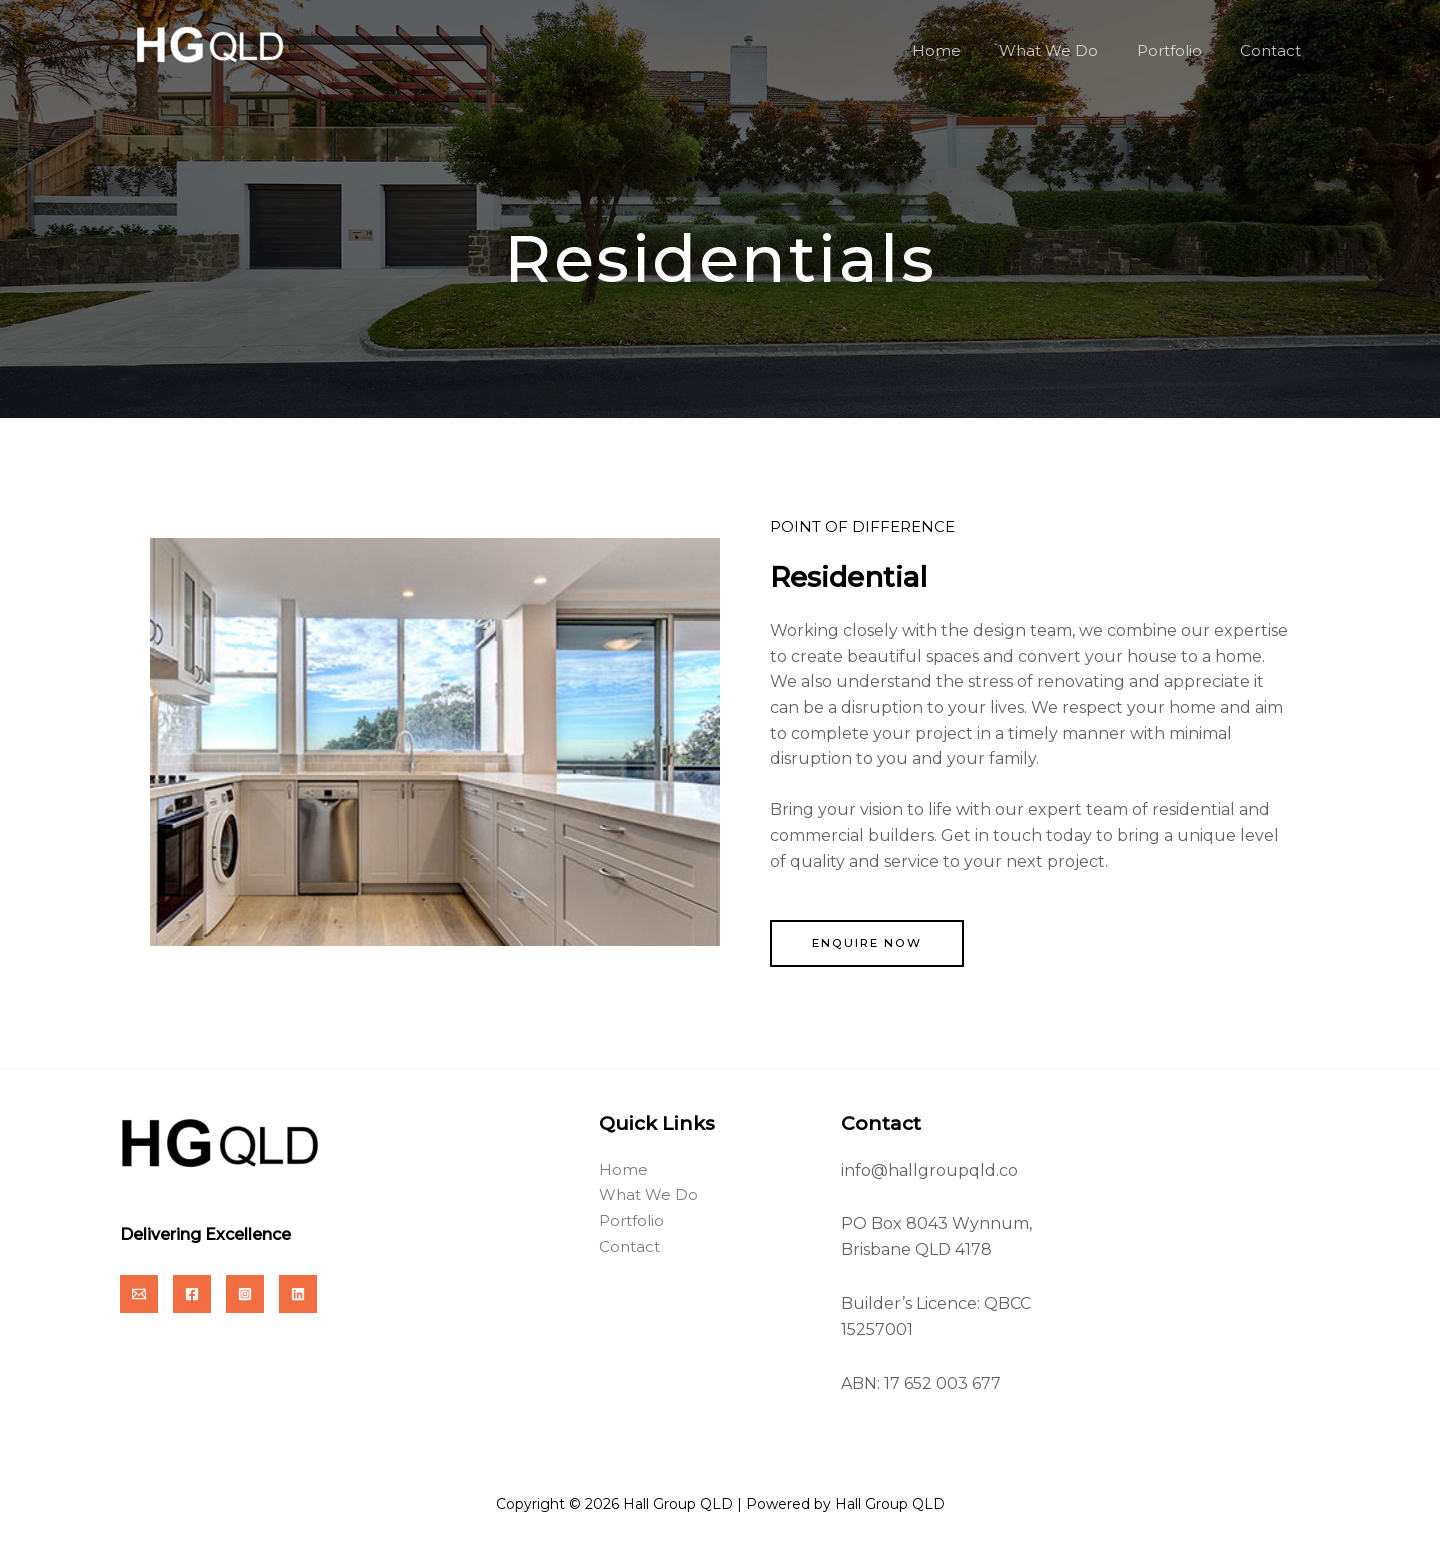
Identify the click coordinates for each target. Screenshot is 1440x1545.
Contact (1274, 50)
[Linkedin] (298, 1295)
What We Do (1069, 50)
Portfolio (1181, 50)
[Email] (139, 1295)
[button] (870, 944)
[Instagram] (245, 1295)
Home (965, 50)
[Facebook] (192, 1295)
